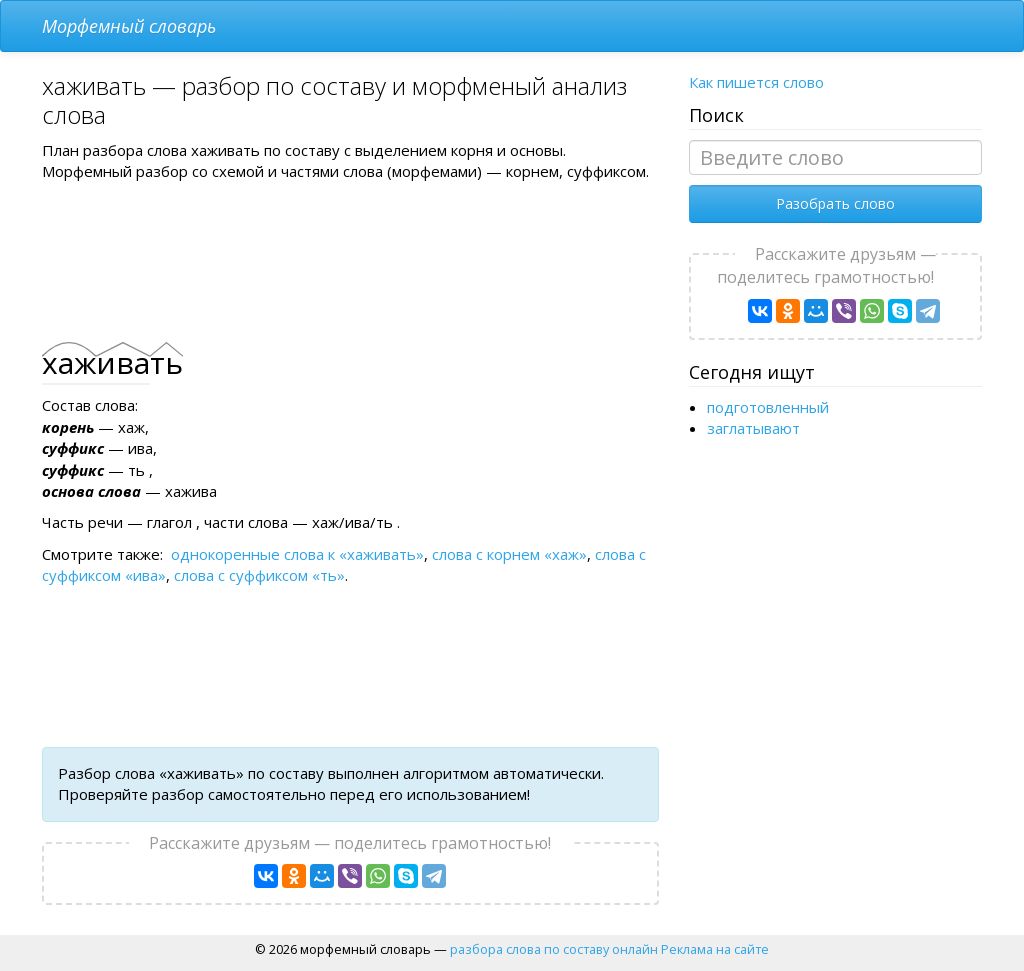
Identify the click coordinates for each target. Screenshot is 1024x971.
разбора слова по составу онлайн (554, 949)
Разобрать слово (835, 203)
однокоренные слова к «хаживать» (297, 554)
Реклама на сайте (715, 949)
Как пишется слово (756, 82)
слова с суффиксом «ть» (259, 575)
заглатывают (753, 428)
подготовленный (768, 407)
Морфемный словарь (129, 26)
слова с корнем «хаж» (509, 554)
